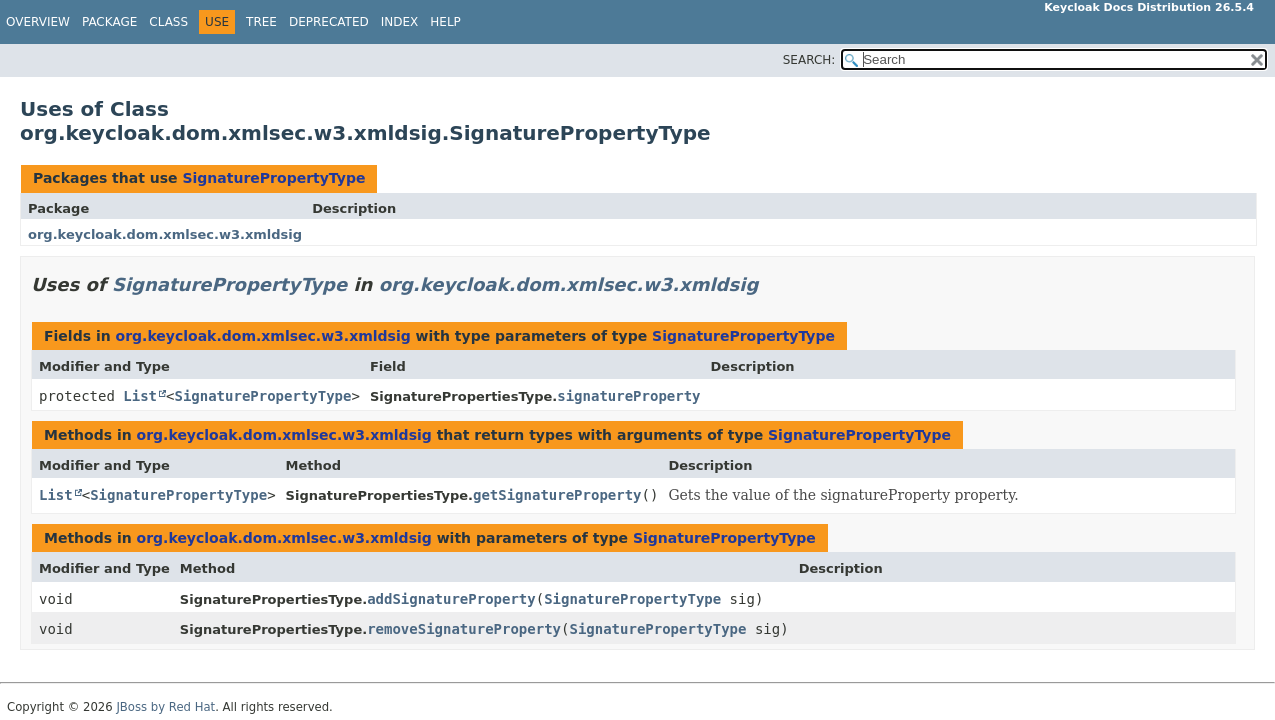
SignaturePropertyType (273, 178)
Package (109, 22)
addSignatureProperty (451, 599)
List (140, 396)
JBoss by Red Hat (165, 707)
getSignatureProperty (557, 495)
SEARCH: (809, 60)
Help (445, 22)
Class (168, 22)
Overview (38, 22)
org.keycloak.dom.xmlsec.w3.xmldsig (165, 234)
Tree (261, 22)
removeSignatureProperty (464, 629)
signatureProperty (628, 396)
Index (400, 22)
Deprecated (329, 22)
